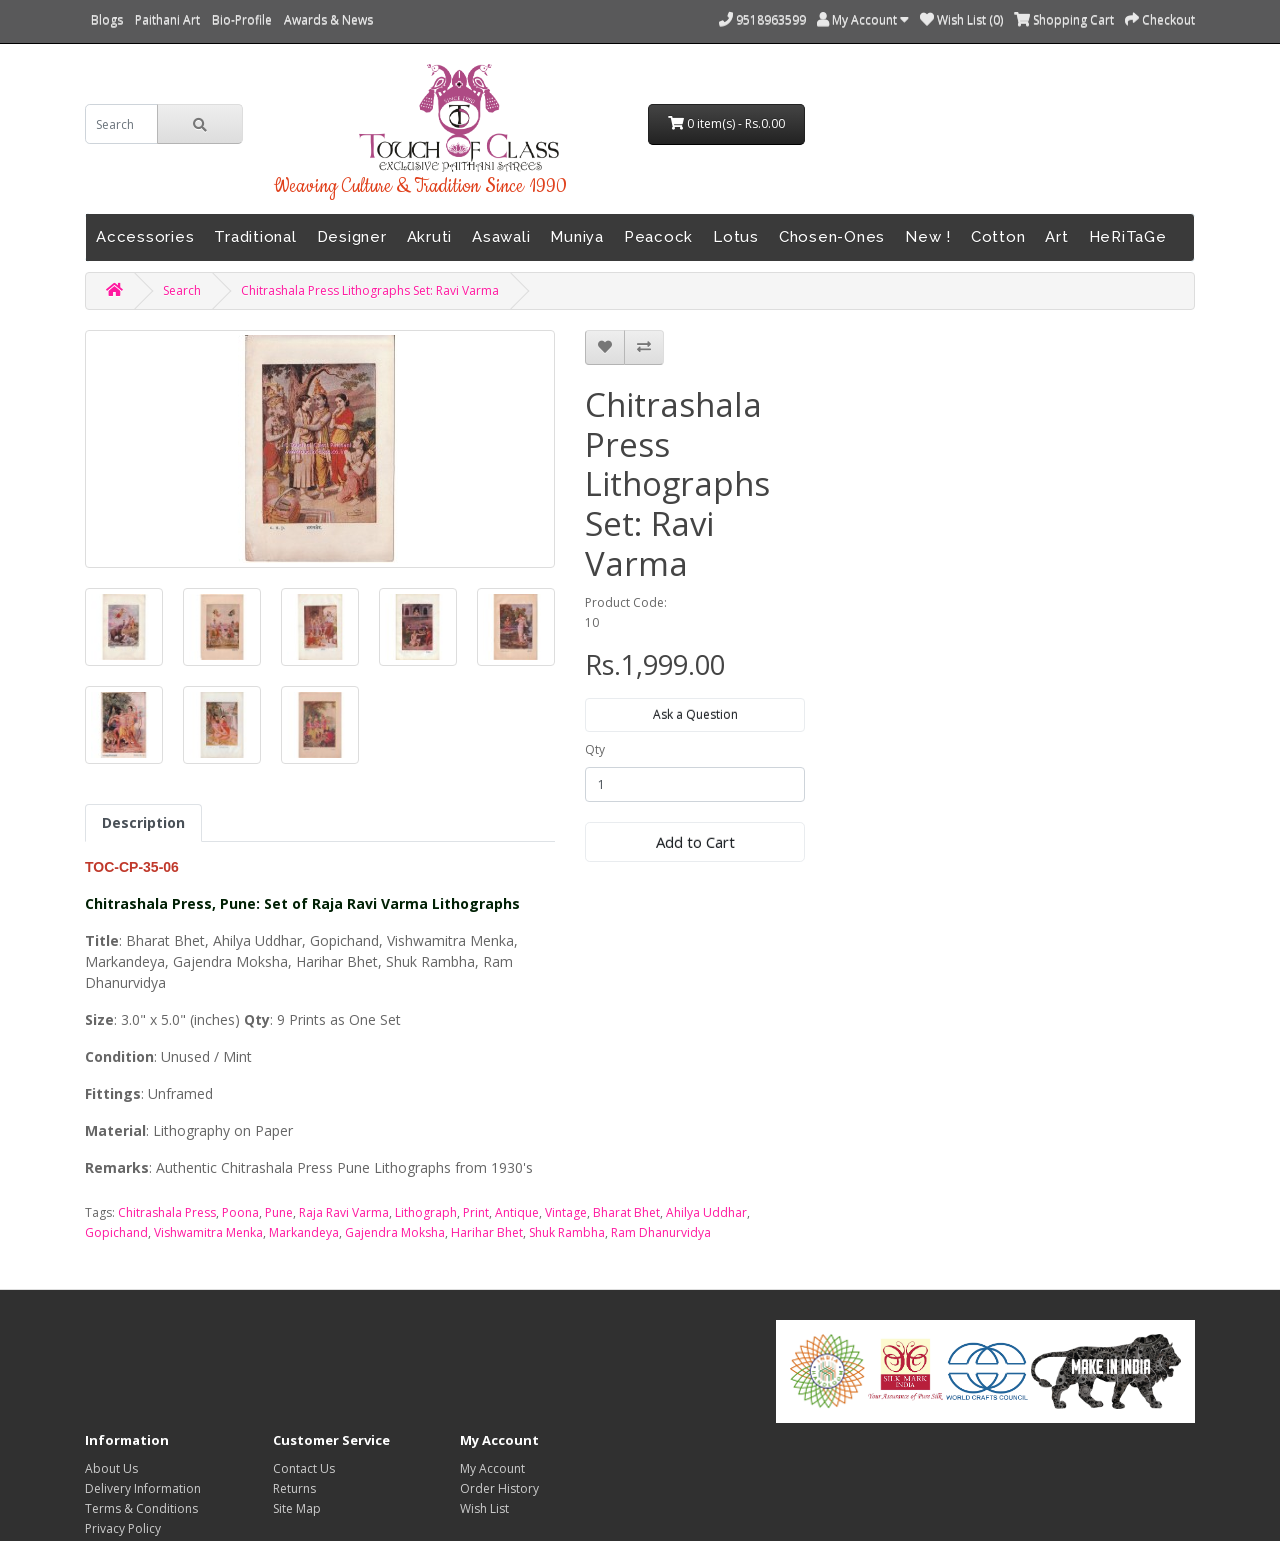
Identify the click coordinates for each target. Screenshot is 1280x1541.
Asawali (501, 237)
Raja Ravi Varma (344, 1212)
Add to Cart (695, 842)
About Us (111, 1468)
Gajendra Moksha (395, 1232)
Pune (279, 1212)
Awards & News (328, 19)
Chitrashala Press (167, 1212)
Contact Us (304, 1468)
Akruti (430, 237)
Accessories (145, 237)
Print (476, 1212)
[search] (121, 124)
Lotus (736, 237)
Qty (595, 749)
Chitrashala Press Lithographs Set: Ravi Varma (370, 290)
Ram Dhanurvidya (661, 1232)
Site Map (297, 1508)
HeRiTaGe (1128, 237)
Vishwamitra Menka (208, 1232)
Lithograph (426, 1212)
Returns (294, 1488)
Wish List (484, 1508)
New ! (928, 237)
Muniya (577, 237)
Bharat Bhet (626, 1212)
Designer (352, 237)
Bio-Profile (242, 19)
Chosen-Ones (832, 237)
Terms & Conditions (141, 1508)
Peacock (658, 237)
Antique (517, 1212)
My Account (492, 1468)
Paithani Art (167, 19)
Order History (499, 1488)
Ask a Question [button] (695, 714)
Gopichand (116, 1232)
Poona (240, 1212)
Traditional (255, 237)
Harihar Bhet (487, 1232)
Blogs (107, 19)
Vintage (566, 1212)
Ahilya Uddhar (706, 1212)
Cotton (998, 237)
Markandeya (304, 1232)
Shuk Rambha (567, 1232)
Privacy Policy (123, 1528)
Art (1056, 237)
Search (182, 290)
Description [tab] (143, 822)
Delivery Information (143, 1488)
